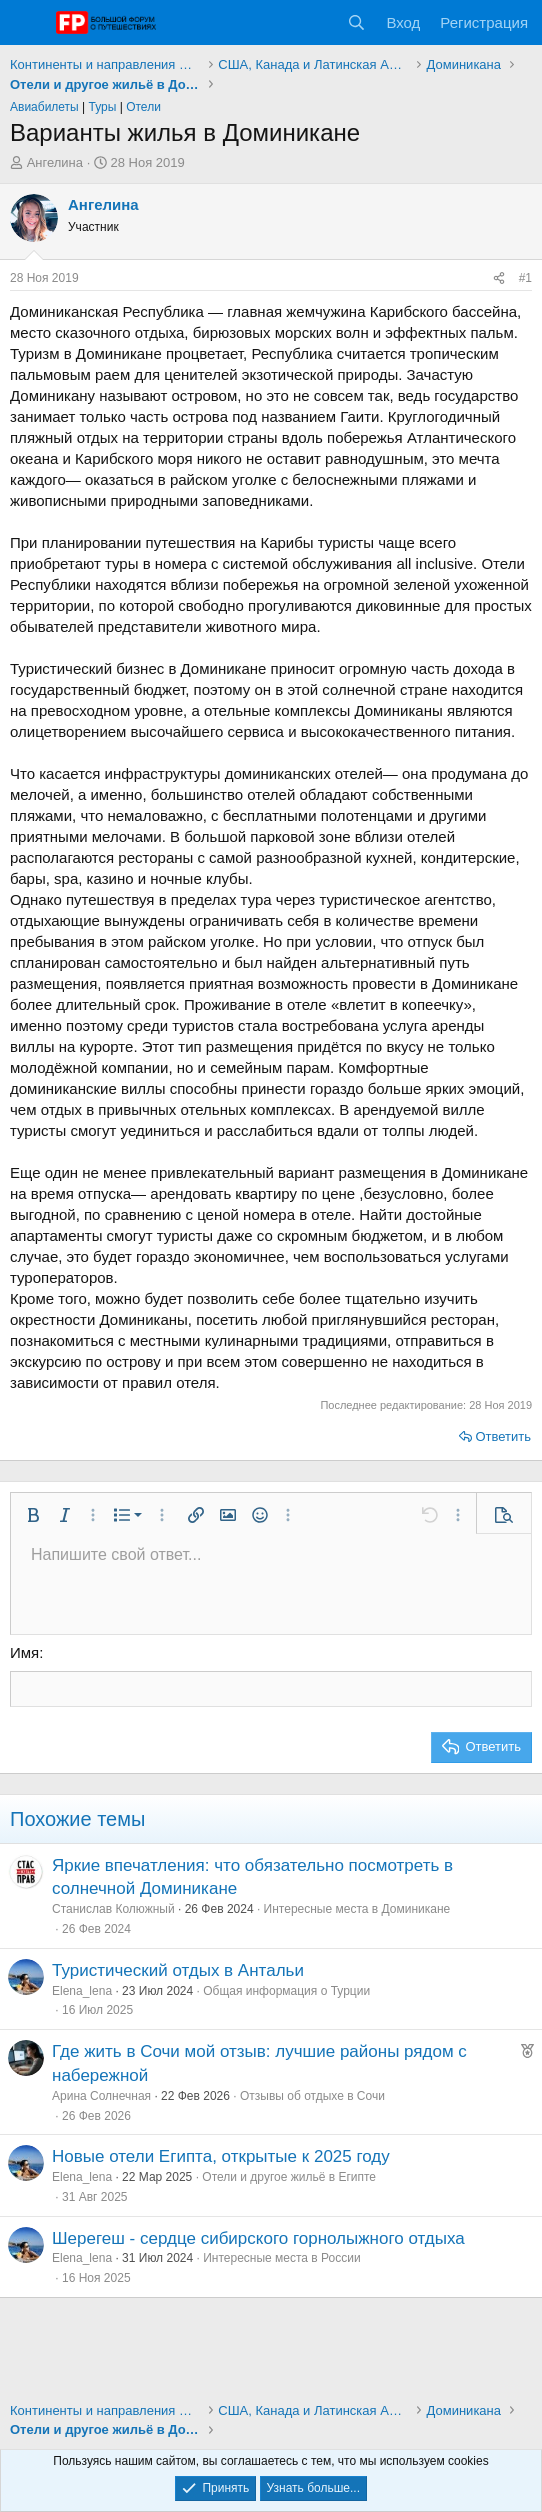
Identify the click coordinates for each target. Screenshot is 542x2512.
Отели (143, 107)
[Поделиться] (499, 278)
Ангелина (55, 162)
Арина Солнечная (101, 2096)
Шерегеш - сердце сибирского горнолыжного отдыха (258, 2238)
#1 (525, 278)
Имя (24, 1652)
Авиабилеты (44, 107)
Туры (103, 107)
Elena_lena (82, 1991)
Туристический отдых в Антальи (178, 1970)
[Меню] (27, 23)
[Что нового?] (317, 22)
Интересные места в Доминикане (357, 1909)
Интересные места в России (281, 2258)
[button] (33, 1515)
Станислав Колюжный (113, 1909)
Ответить (503, 1436)
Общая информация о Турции (286, 1991)
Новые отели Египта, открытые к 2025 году (221, 2156)
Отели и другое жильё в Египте (289, 2177)
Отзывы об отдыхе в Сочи (312, 2096)
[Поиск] (356, 22)
